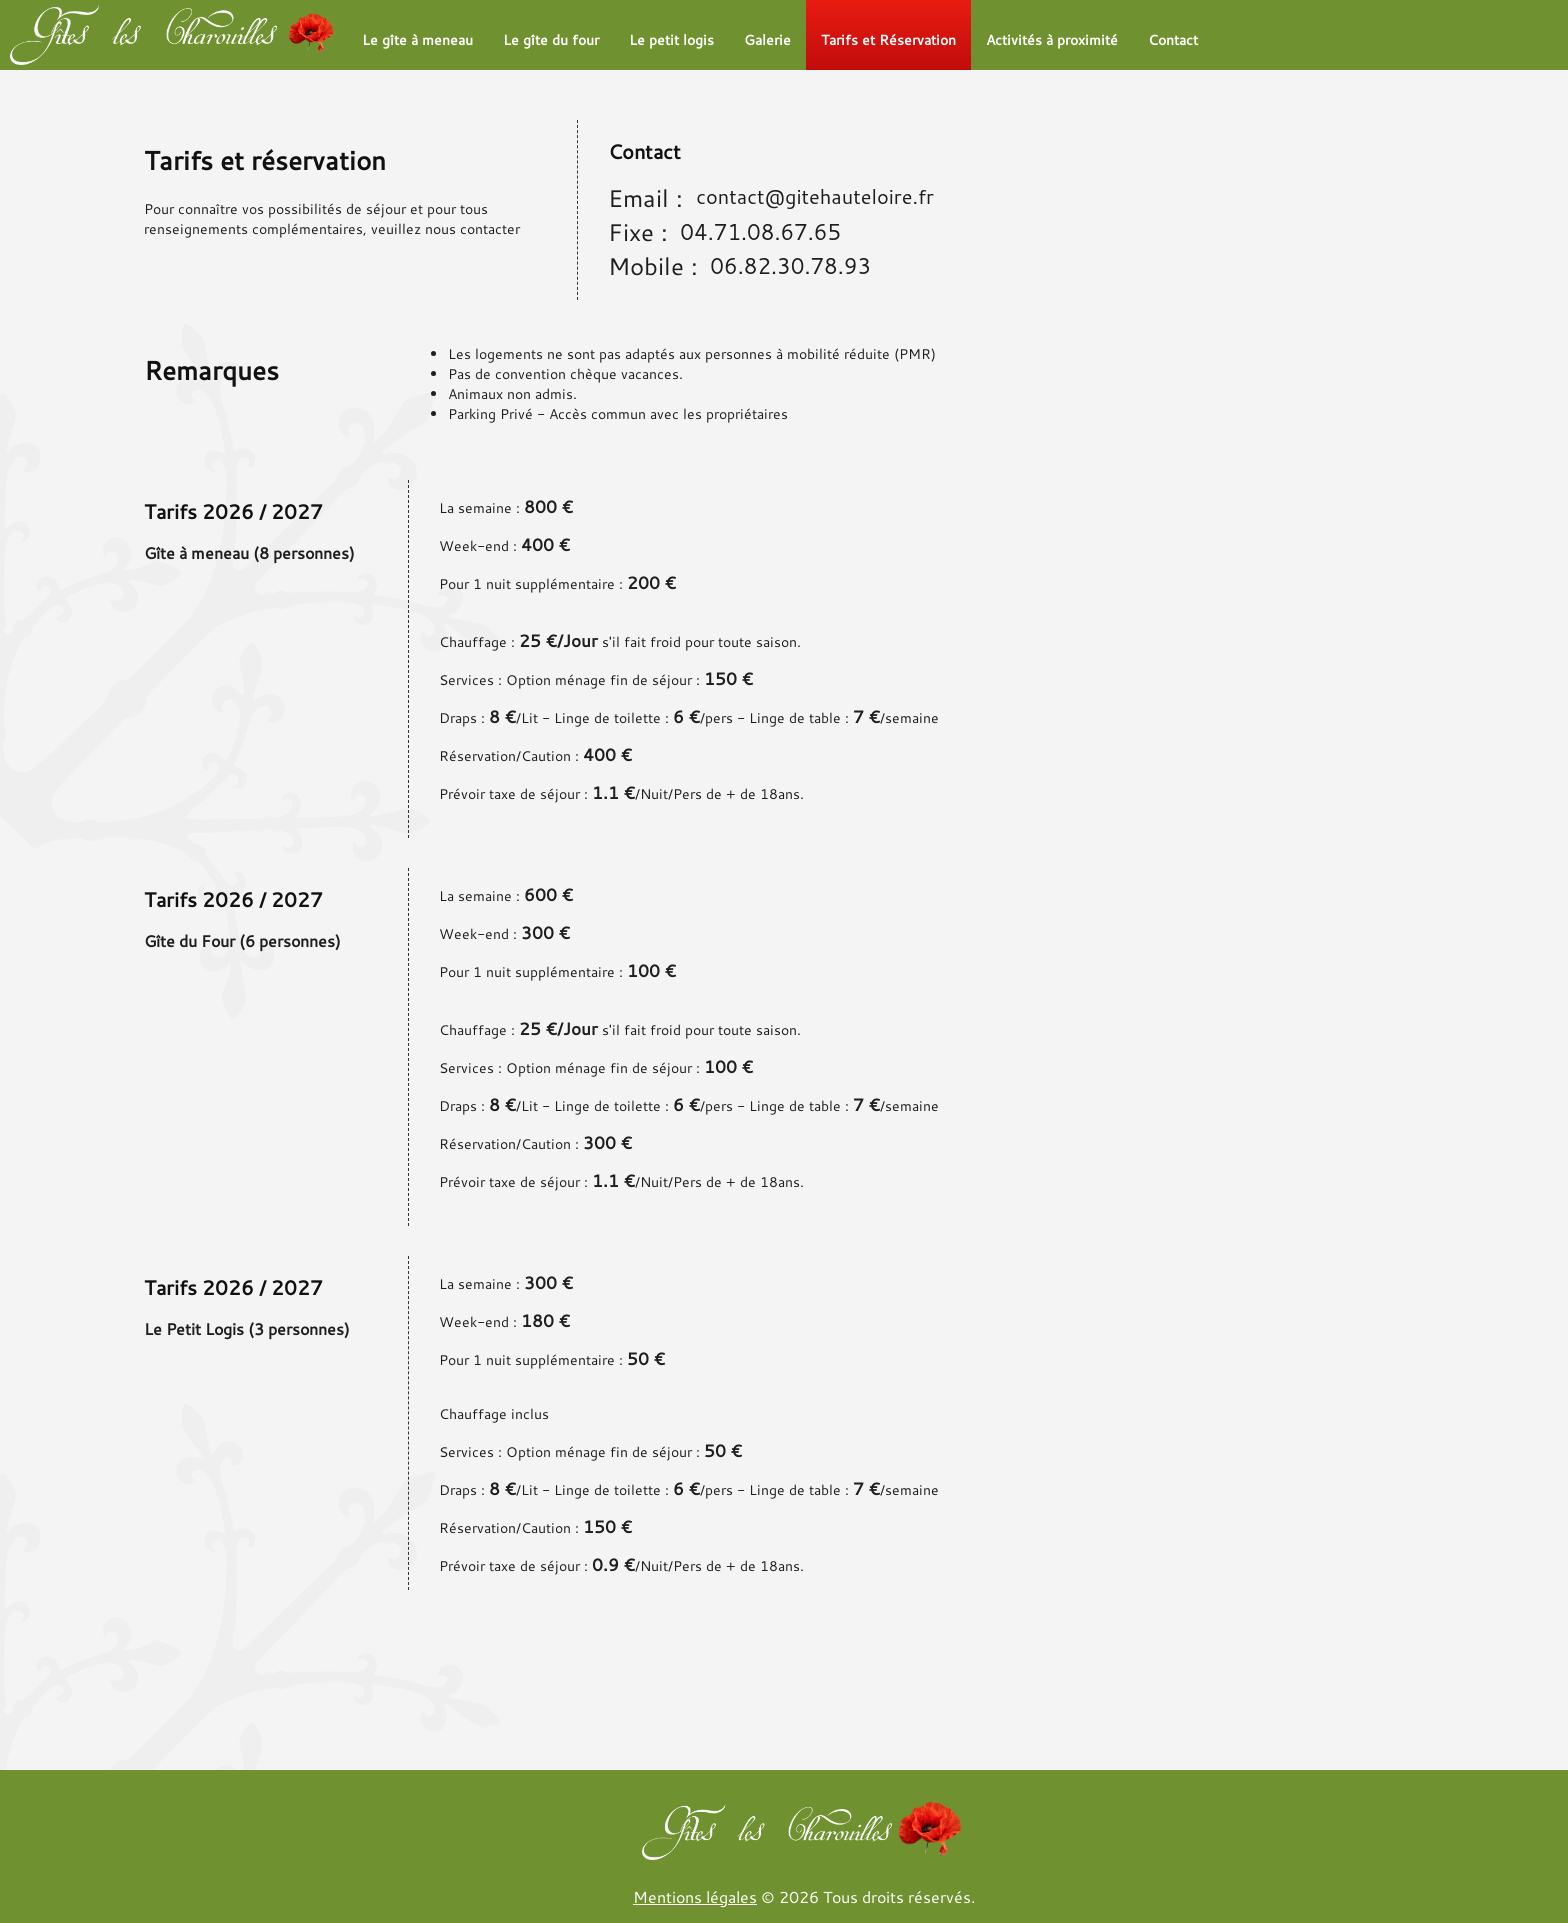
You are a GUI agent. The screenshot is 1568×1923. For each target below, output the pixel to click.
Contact (1173, 40)
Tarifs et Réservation (888, 40)
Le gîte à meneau (417, 40)
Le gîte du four (551, 40)
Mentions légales (695, 1896)
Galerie (767, 40)
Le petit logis (671, 40)
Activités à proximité (1052, 40)
